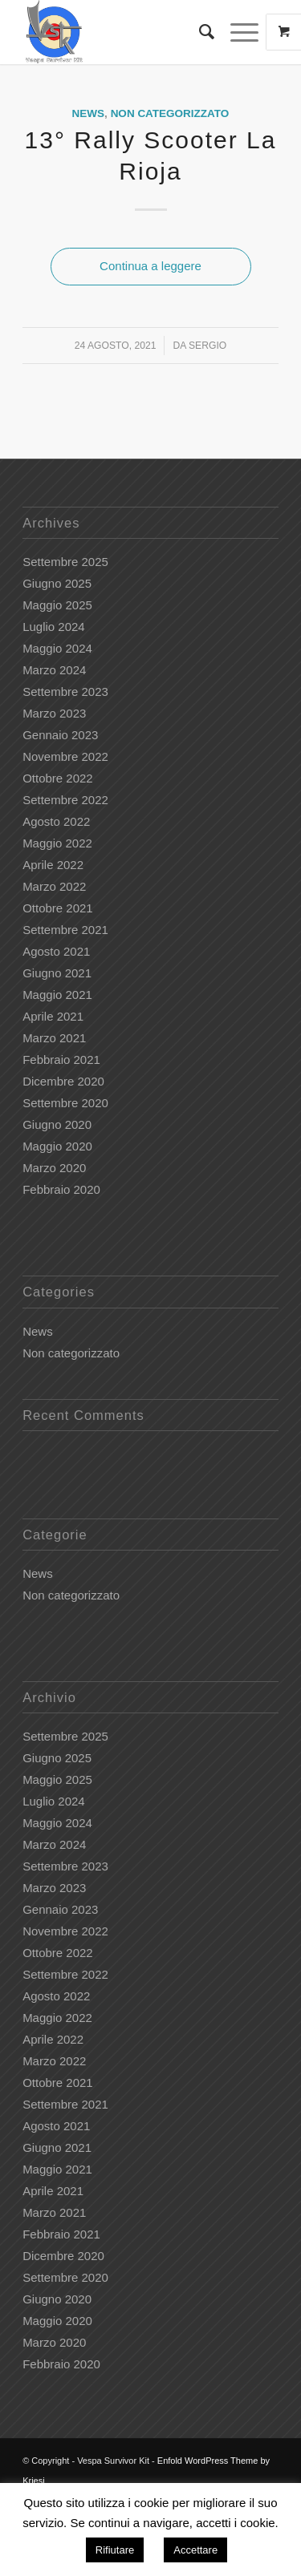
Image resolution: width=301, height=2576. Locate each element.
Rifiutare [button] (115, 2550)
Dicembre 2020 (63, 1081)
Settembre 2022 (65, 800)
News (88, 113)
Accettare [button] (195, 2550)
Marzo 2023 (54, 713)
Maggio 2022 (57, 843)
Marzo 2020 (54, 1168)
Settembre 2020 (65, 1103)
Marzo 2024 (54, 670)
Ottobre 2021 (57, 908)
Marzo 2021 (54, 1038)
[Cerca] (198, 32)
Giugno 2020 (57, 1124)
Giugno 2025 (57, 583)
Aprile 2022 (52, 864)
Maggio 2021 (57, 994)
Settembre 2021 (65, 929)
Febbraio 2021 (61, 1059)
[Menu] (236, 32)
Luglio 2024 (53, 626)
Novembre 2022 (65, 756)
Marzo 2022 (54, 886)
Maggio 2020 (57, 1146)
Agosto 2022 (56, 821)
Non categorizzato (170, 113)
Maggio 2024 (57, 648)
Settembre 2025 (65, 561)
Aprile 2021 (52, 1016)
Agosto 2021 (56, 951)
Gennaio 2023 (60, 735)
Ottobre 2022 (57, 778)
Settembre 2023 (65, 691)
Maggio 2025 (57, 605)
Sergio (207, 345)
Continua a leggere (150, 266)
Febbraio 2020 (61, 1189)
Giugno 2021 (57, 973)
